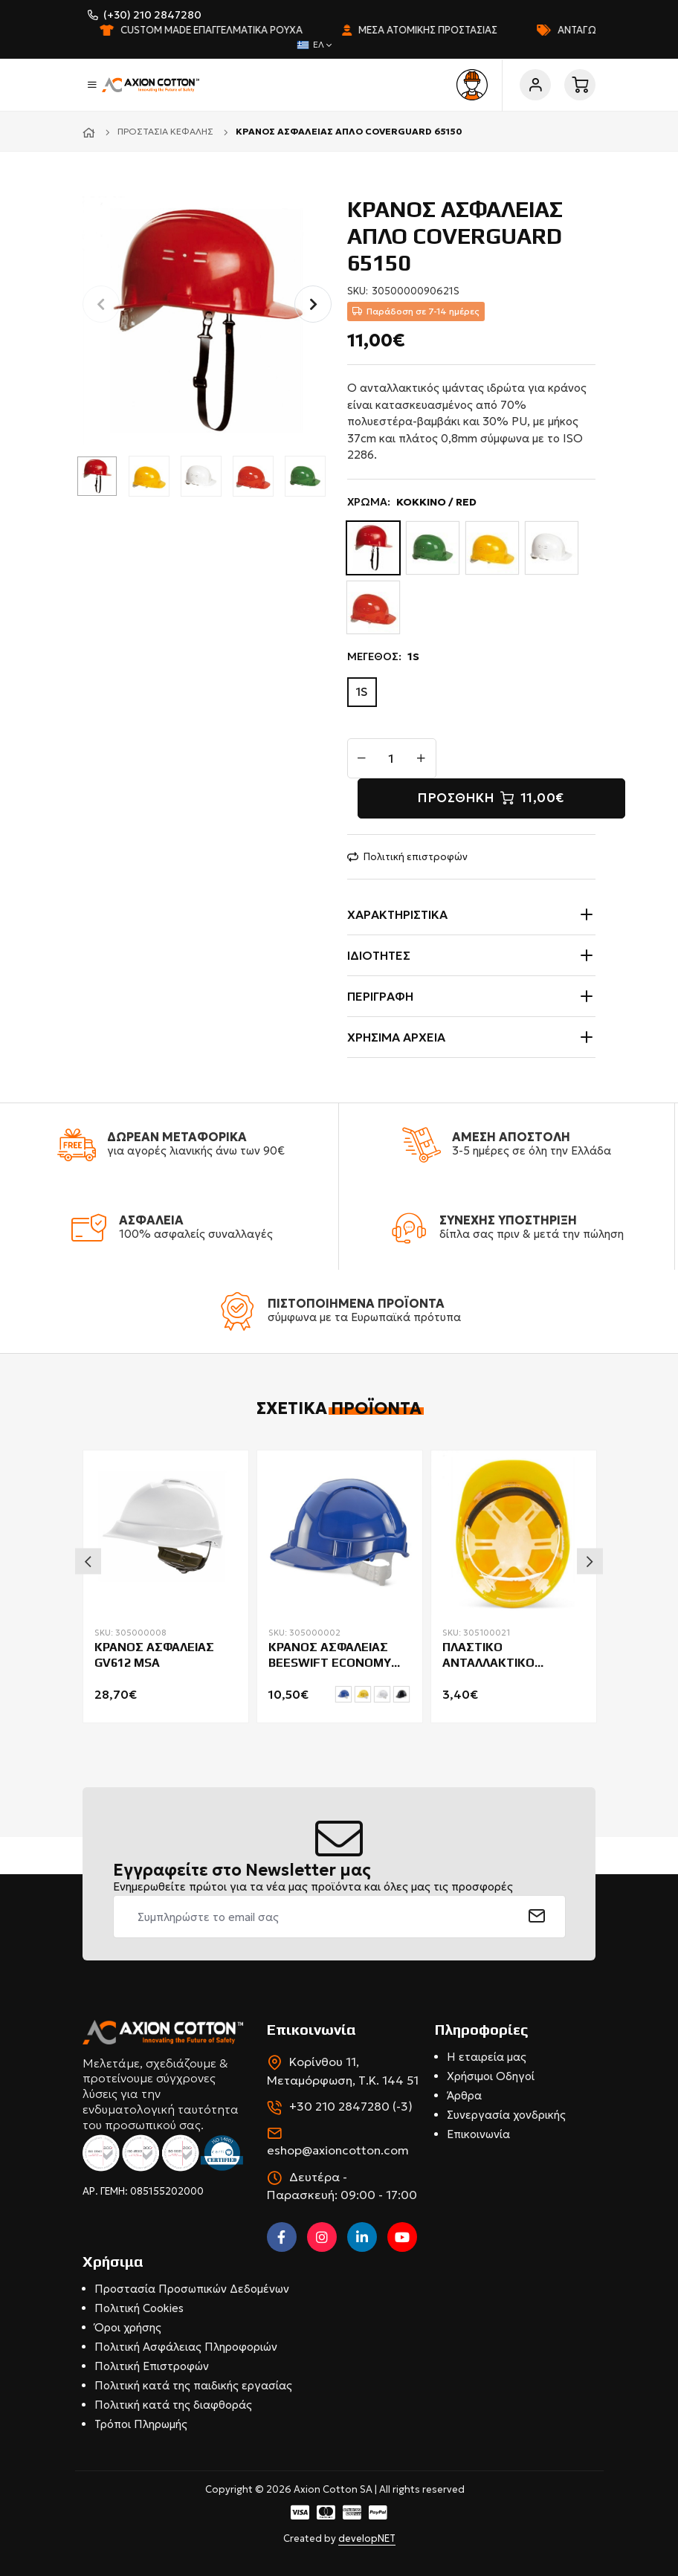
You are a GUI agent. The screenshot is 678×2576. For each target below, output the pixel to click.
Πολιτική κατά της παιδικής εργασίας (193, 2385)
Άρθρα (464, 2095)
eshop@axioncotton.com (338, 2150)
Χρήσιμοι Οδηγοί (491, 2076)
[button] (313, 304)
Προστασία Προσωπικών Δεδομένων (191, 2289)
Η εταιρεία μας (486, 2057)
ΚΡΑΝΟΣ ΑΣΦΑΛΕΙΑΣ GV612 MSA (154, 1655)
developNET (367, 2538)
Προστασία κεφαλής (165, 131)
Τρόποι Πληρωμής (140, 2424)
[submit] (537, 1916)
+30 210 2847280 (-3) (351, 2106)
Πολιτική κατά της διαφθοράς (173, 2405)
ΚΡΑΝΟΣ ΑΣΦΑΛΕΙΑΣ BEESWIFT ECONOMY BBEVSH (329, 1655)
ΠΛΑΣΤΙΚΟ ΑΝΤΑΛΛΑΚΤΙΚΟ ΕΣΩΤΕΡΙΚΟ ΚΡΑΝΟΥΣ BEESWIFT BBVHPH (505, 1655)
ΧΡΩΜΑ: (412, 502)
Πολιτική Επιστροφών (151, 2366)
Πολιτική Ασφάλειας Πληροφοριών (185, 2347)
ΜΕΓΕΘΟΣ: (383, 657)
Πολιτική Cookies (139, 2308)
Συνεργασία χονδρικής (506, 2115)
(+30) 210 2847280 (152, 15)
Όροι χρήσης (127, 2327)
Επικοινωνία (478, 2134)
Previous (88, 1562)
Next (590, 1562)
